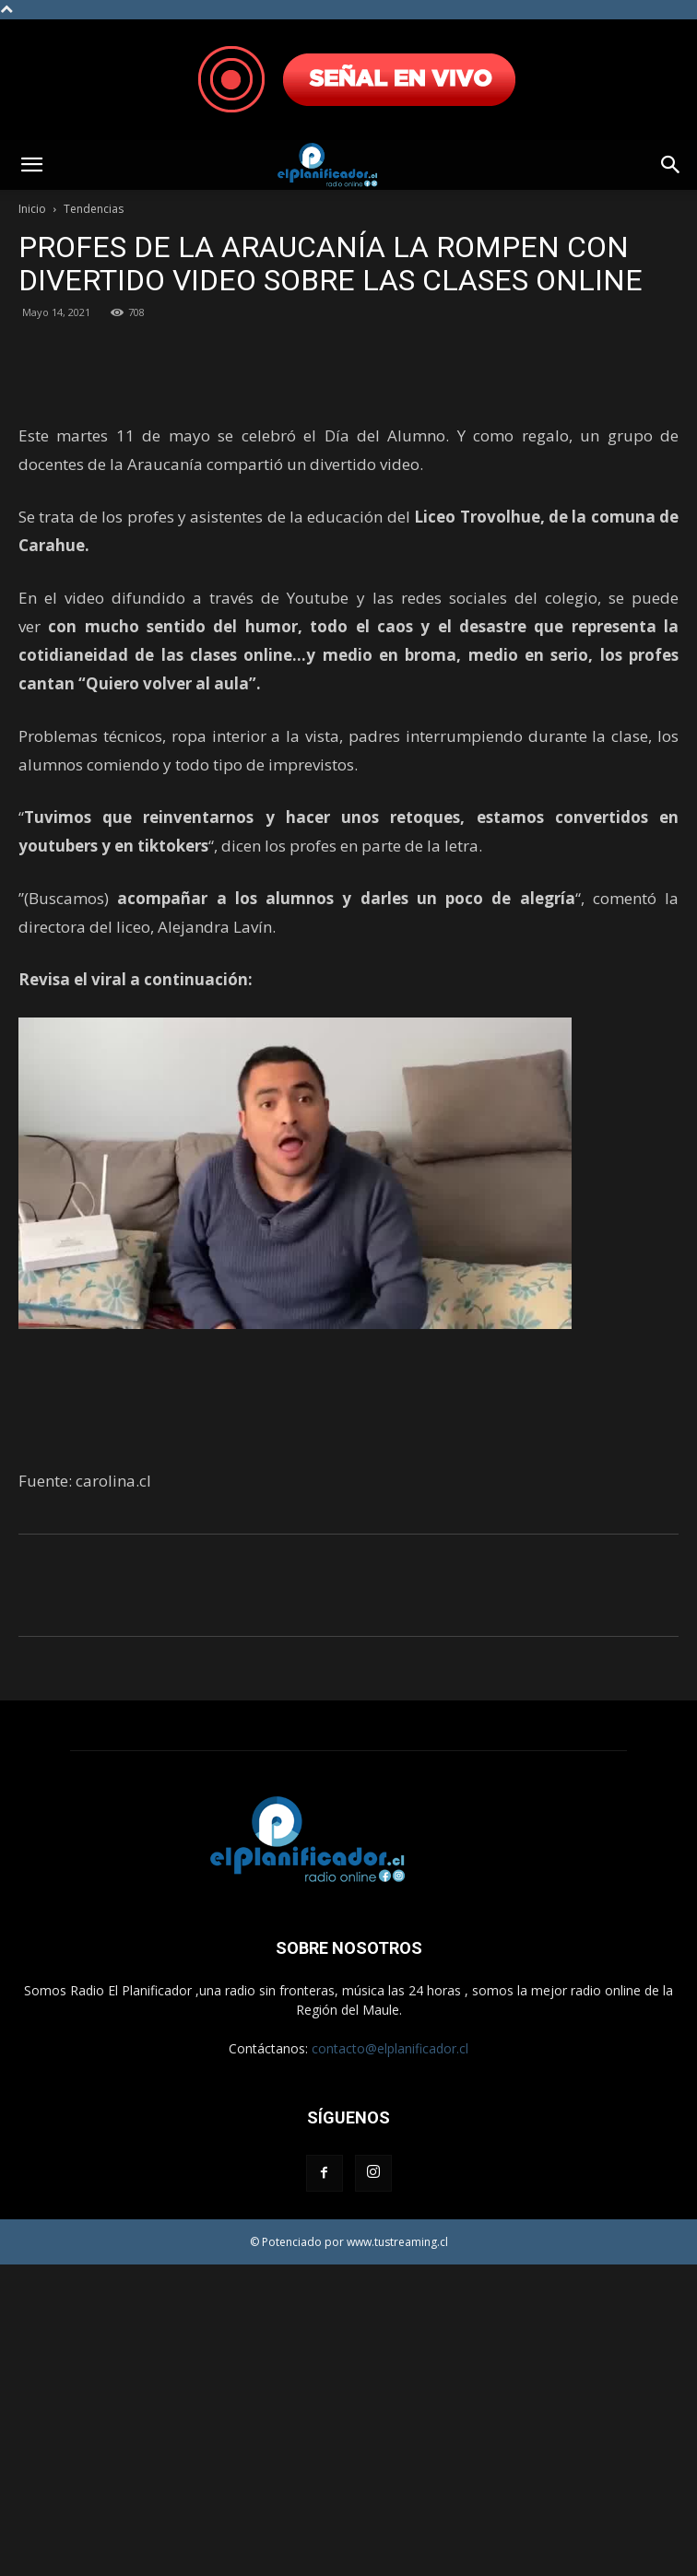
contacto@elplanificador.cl (390, 2360)
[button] (31, 165)
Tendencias (94, 209)
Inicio (32, 209)
